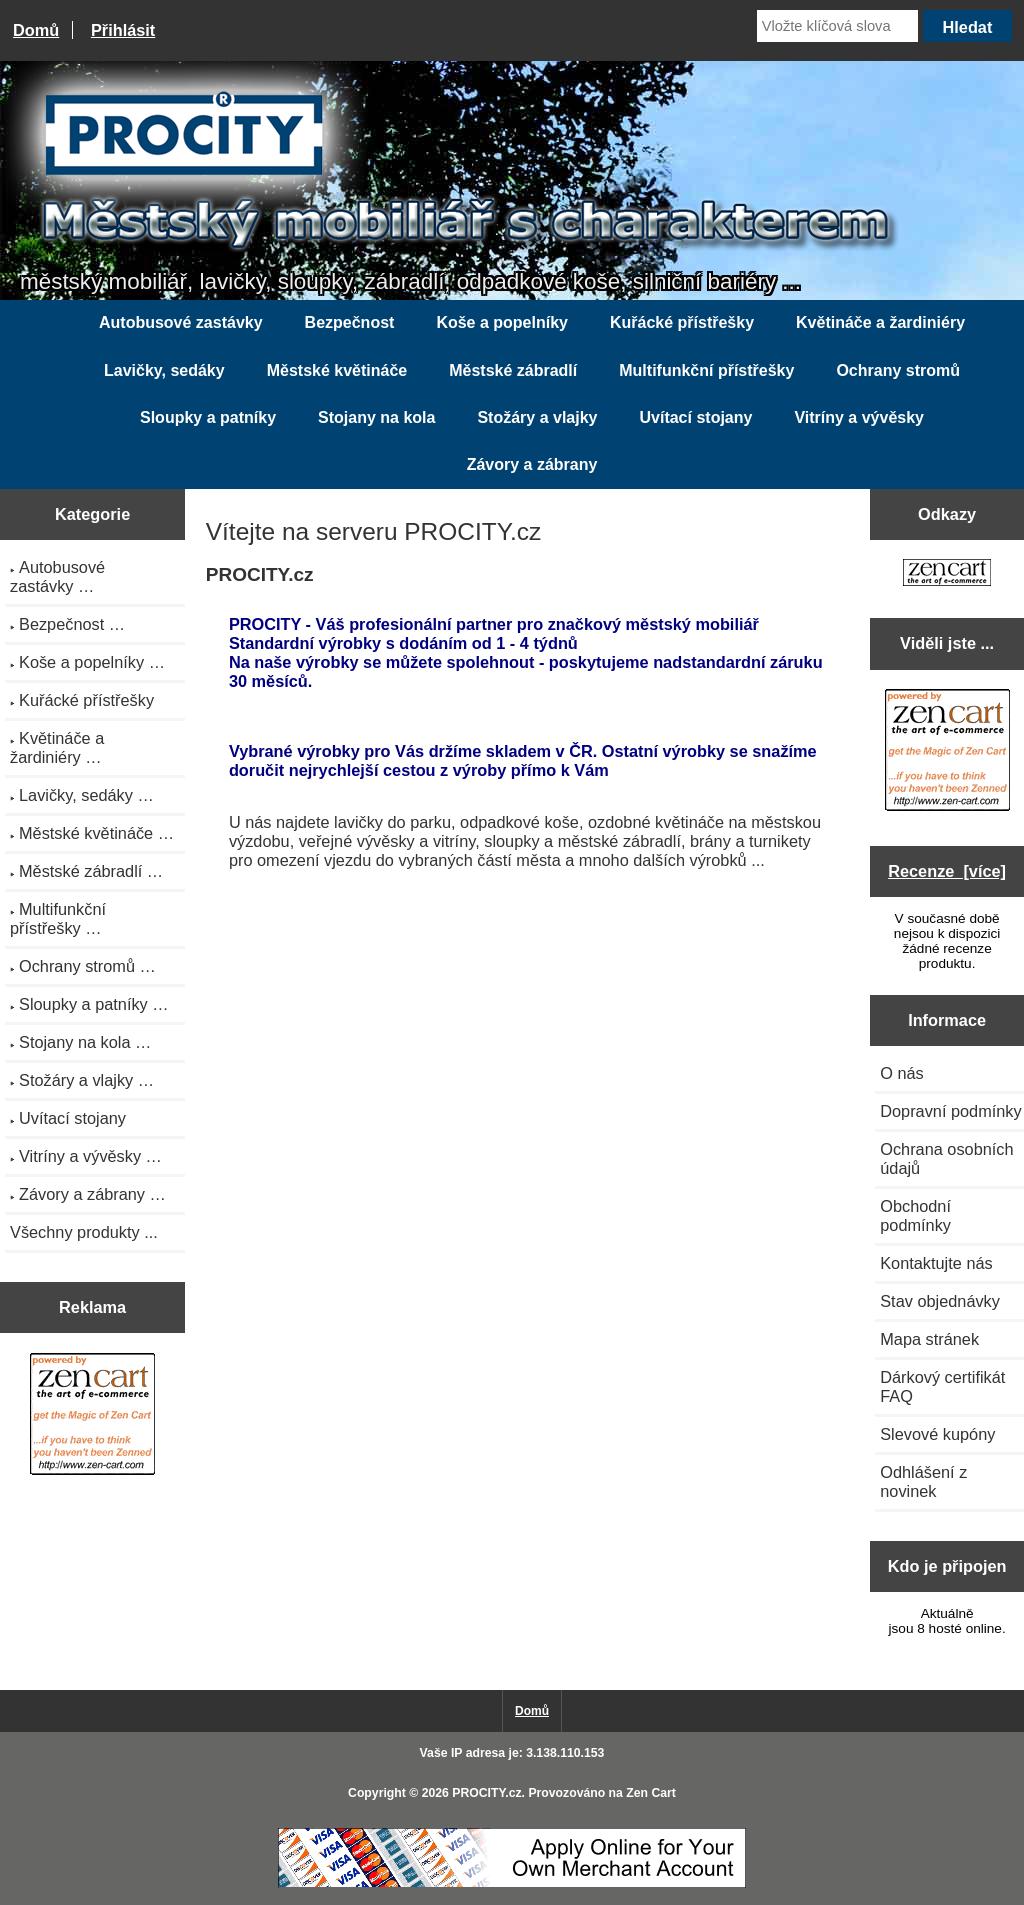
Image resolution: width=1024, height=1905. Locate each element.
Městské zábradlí (513, 370)
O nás (902, 1073)
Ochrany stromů (898, 370)
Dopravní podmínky (950, 1111)
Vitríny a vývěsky (859, 417)
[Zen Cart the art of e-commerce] (92, 1416)
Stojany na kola (376, 417)
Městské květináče (337, 370)
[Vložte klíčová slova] (837, 26)
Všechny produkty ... (84, 1232)
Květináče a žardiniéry (880, 322)
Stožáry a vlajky (537, 417)
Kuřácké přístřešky (682, 322)
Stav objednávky (940, 1301)
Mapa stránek (929, 1339)
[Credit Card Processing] (512, 1883)
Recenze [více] (947, 871)
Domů (36, 30)
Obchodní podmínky (915, 1215)
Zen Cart (651, 1793)
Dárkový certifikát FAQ (942, 1386)
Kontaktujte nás (936, 1263)
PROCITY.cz (486, 1793)
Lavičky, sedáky (164, 370)
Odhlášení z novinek (923, 1481)
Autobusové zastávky (181, 322)
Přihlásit (123, 30)
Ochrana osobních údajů (946, 1158)
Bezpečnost (350, 322)
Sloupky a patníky (208, 417)
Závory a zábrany (532, 464)
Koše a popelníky (502, 322)
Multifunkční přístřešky (706, 370)
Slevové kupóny (937, 1434)
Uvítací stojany (695, 417)
